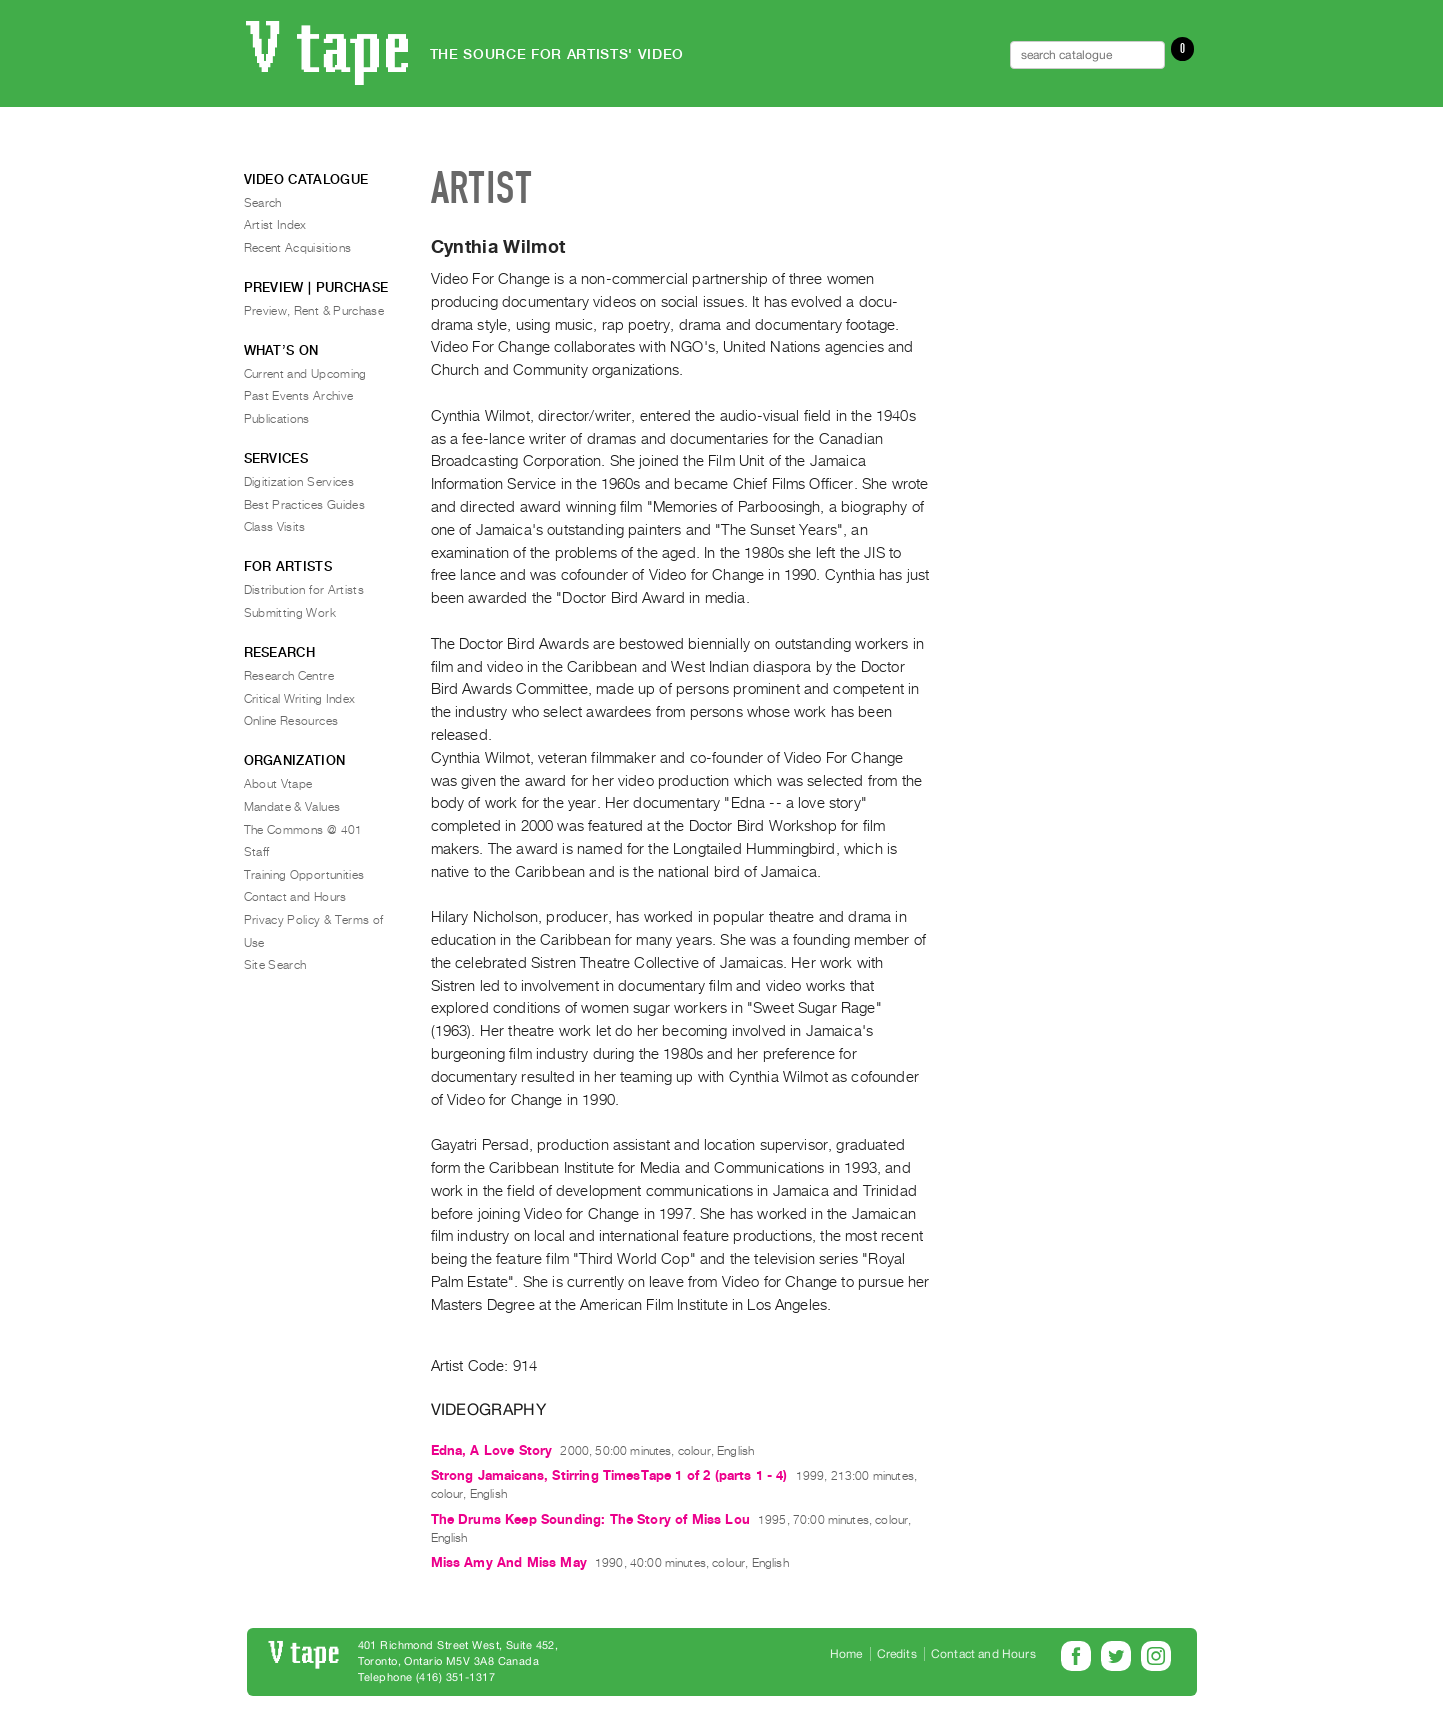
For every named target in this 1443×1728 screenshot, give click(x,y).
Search (263, 203)
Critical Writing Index (300, 699)
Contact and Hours (295, 897)
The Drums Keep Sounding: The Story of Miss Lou (590, 1519)
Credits (897, 1654)
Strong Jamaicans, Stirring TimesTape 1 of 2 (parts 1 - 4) (609, 1475)
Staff (257, 852)
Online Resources (291, 721)
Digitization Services (299, 482)
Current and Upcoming (305, 374)
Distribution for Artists (304, 590)
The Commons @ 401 (303, 830)
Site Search (275, 965)
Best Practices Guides (305, 505)
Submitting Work (290, 613)
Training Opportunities (304, 875)
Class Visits (275, 527)
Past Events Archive (299, 396)
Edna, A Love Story (492, 1450)
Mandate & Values (292, 807)
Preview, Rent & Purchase (314, 311)
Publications (277, 419)
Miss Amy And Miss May (509, 1562)
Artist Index (275, 225)
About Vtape (278, 784)
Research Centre (289, 676)
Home (846, 1654)
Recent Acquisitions (298, 248)
